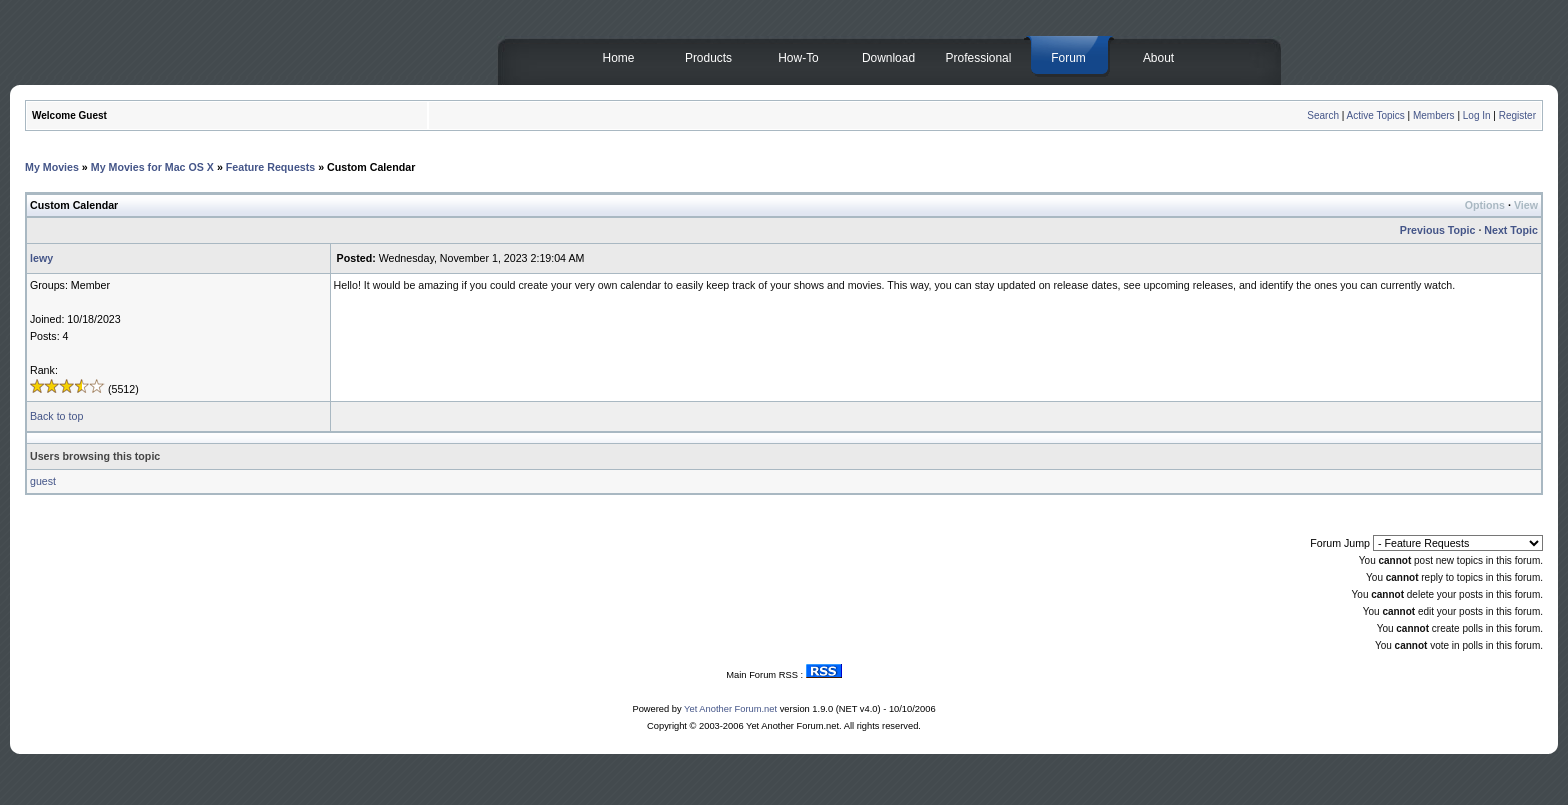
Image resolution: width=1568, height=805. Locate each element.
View (1526, 205)
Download (888, 58)
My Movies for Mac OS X (152, 167)
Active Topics (1376, 115)
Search (1323, 115)
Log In (1477, 115)
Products (708, 58)
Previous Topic (1438, 230)
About (1158, 58)
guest (43, 481)
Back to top (56, 416)
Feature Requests (270, 167)
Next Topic (1511, 230)
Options (1485, 205)
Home (619, 58)
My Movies (52, 167)
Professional (979, 58)
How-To (798, 58)
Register (1517, 115)
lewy (41, 258)
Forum (1068, 58)
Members (1434, 115)
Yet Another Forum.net (730, 709)
